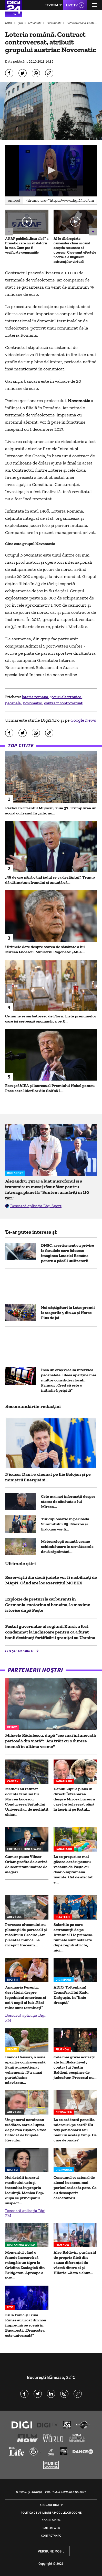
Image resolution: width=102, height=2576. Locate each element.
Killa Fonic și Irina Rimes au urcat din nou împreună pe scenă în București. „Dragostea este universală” (25, 2325)
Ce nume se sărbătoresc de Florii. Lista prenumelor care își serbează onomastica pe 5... (50, 1019)
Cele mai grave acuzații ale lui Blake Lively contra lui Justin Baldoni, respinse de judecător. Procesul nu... (75, 2067)
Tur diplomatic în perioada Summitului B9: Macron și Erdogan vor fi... (65, 1523)
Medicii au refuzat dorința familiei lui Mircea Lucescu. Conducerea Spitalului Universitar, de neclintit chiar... (26, 1801)
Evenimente (54, 23)
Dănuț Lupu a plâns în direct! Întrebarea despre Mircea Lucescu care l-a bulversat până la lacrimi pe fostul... (74, 1799)
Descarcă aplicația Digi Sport (36, 1205)
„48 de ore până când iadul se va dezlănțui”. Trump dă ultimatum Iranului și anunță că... (50, 880)
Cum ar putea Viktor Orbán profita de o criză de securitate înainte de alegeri (26, 1864)
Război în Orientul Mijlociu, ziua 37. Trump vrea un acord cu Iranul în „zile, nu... (50, 810)
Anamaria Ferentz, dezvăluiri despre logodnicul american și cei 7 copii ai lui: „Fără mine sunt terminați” (25, 1997)
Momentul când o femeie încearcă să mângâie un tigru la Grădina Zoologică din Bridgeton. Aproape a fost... (25, 2265)
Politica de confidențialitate (65, 2492)
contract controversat (63, 702)
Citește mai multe (20, 1651)
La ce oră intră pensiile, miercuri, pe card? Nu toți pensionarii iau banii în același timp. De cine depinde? (75, 2129)
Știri (20, 23)
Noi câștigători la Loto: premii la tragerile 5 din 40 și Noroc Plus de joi (68, 1312)
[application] (51, 170)
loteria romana (35, 696)
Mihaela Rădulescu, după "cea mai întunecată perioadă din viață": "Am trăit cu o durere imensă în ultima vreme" (50, 1740)
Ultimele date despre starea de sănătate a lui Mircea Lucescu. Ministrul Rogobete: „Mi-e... (45, 949)
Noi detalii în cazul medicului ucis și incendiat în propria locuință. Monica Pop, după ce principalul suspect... (24, 2190)
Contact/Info (51, 2535)
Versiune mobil (51, 2551)
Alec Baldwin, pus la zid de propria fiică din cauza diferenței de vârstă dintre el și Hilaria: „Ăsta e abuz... (75, 2262)
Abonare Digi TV (51, 2505)
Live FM (51, 5)
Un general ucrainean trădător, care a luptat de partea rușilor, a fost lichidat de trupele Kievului (25, 2129)
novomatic (33, 702)
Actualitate (35, 23)
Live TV (72, 5)
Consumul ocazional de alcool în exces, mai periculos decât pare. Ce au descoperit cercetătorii (75, 2187)
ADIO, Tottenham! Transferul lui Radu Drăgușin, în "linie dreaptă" (71, 1995)
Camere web (51, 2528)
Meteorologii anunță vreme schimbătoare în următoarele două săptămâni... (67, 1546)
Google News (83, 720)
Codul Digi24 (51, 2520)
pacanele (13, 702)
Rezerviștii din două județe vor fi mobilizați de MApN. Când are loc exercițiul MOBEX (51, 1580)
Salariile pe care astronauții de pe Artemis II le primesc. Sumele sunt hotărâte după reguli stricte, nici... (73, 1937)
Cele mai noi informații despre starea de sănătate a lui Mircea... (68, 1501)
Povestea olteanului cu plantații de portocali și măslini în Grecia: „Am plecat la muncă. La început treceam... (26, 1934)
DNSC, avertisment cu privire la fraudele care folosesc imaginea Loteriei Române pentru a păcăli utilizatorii (67, 1253)
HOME (9, 23)
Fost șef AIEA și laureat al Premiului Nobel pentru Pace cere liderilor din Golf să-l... (50, 1088)
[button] (51, 170)
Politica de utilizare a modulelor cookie (51, 2512)
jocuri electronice (66, 696)
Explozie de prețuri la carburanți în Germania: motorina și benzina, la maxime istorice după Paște (47, 1604)
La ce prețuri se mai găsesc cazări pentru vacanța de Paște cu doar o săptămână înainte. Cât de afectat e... (73, 1869)
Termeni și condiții (29, 2492)
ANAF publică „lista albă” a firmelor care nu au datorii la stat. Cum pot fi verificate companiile (26, 245)
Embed (14, 200)
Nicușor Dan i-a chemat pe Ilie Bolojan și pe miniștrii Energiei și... (48, 1477)
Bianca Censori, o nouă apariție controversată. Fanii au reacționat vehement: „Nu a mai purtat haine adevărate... (25, 2070)
